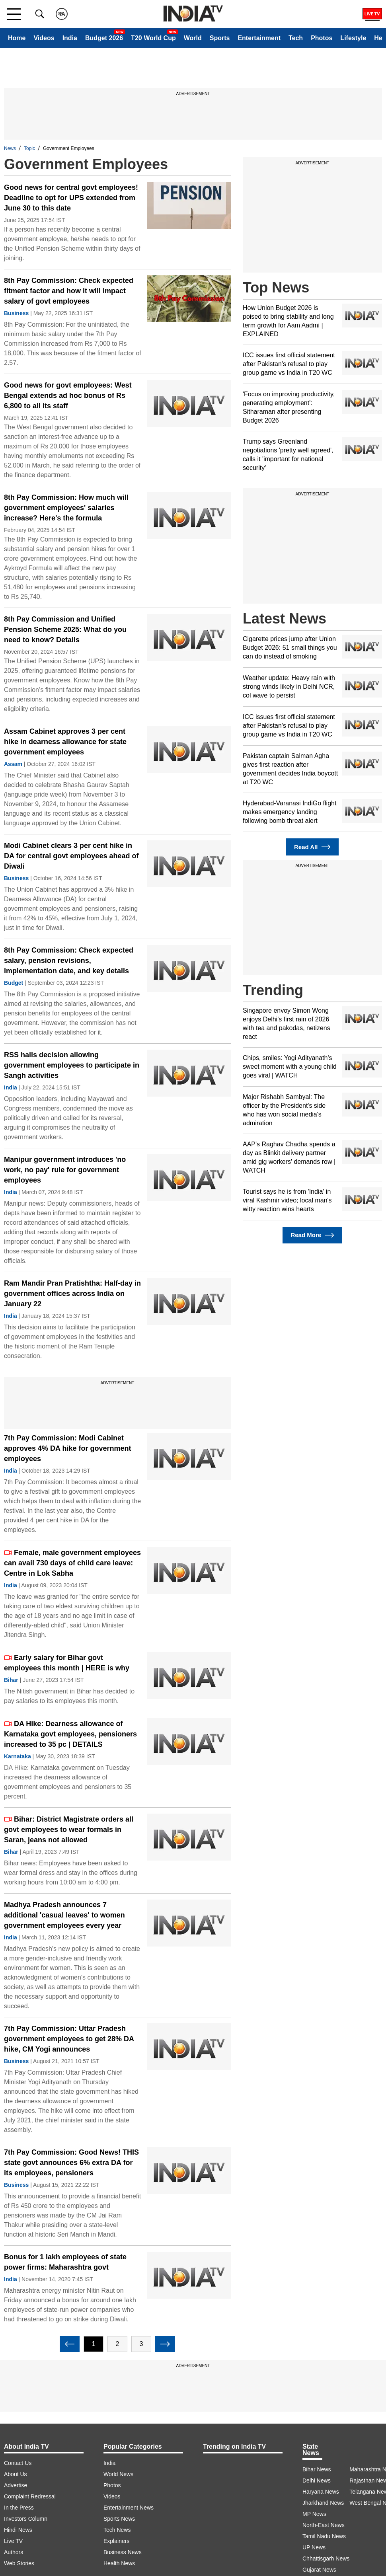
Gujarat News (319, 2569)
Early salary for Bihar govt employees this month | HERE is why (66, 1663)
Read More (312, 1235)
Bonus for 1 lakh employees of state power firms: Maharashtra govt (65, 2262)
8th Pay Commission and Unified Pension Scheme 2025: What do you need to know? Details (65, 629)
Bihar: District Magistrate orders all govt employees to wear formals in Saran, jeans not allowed (68, 1829)
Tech (296, 38)
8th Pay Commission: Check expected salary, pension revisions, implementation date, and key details (68, 960)
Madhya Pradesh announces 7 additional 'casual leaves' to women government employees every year (64, 1915)
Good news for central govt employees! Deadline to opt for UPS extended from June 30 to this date (71, 197)
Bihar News (316, 2469)
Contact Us (17, 2463)
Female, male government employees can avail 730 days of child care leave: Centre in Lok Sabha (72, 1563)
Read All (312, 847)
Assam (13, 764)
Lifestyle (353, 38)
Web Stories (19, 2563)
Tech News (117, 2530)
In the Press (19, 2507)
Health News (119, 2563)
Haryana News (320, 2491)
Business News (122, 2552)
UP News (314, 2547)
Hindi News (18, 2530)
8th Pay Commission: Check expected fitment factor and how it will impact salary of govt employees (68, 291)
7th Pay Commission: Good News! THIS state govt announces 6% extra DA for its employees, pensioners (71, 2162)
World (193, 38)
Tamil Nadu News (324, 2536)
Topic (29, 148)
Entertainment (259, 38)
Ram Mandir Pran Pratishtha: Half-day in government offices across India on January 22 (72, 1293)
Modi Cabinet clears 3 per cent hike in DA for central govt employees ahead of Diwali (71, 856)
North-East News (323, 2525)
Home (16, 38)
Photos (321, 38)
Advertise (15, 2485)
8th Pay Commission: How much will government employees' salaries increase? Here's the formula (66, 507)
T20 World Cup (153, 38)
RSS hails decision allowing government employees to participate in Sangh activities (71, 1065)
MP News (314, 2514)
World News (118, 2474)
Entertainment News (128, 2507)
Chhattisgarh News (325, 2558)
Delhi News (316, 2480)
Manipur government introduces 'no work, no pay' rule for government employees (65, 1169)
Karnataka (17, 1756)
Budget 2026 (104, 38)
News (10, 148)
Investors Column (25, 2519)
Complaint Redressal (30, 2496)
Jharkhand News (323, 2503)
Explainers (116, 2541)
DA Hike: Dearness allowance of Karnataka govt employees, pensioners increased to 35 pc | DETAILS (70, 1734)
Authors (13, 2552)
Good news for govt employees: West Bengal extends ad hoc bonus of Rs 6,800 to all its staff (68, 395)
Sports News (119, 2519)
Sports (220, 38)
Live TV (13, 2541)
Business (16, 313)
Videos (43, 38)
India (69, 38)
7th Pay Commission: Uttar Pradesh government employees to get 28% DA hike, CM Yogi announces (69, 2039)
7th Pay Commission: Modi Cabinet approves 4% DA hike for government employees (67, 1448)
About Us (15, 2474)
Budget (13, 983)
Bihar (11, 1680)
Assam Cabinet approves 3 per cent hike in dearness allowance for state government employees (65, 741)
